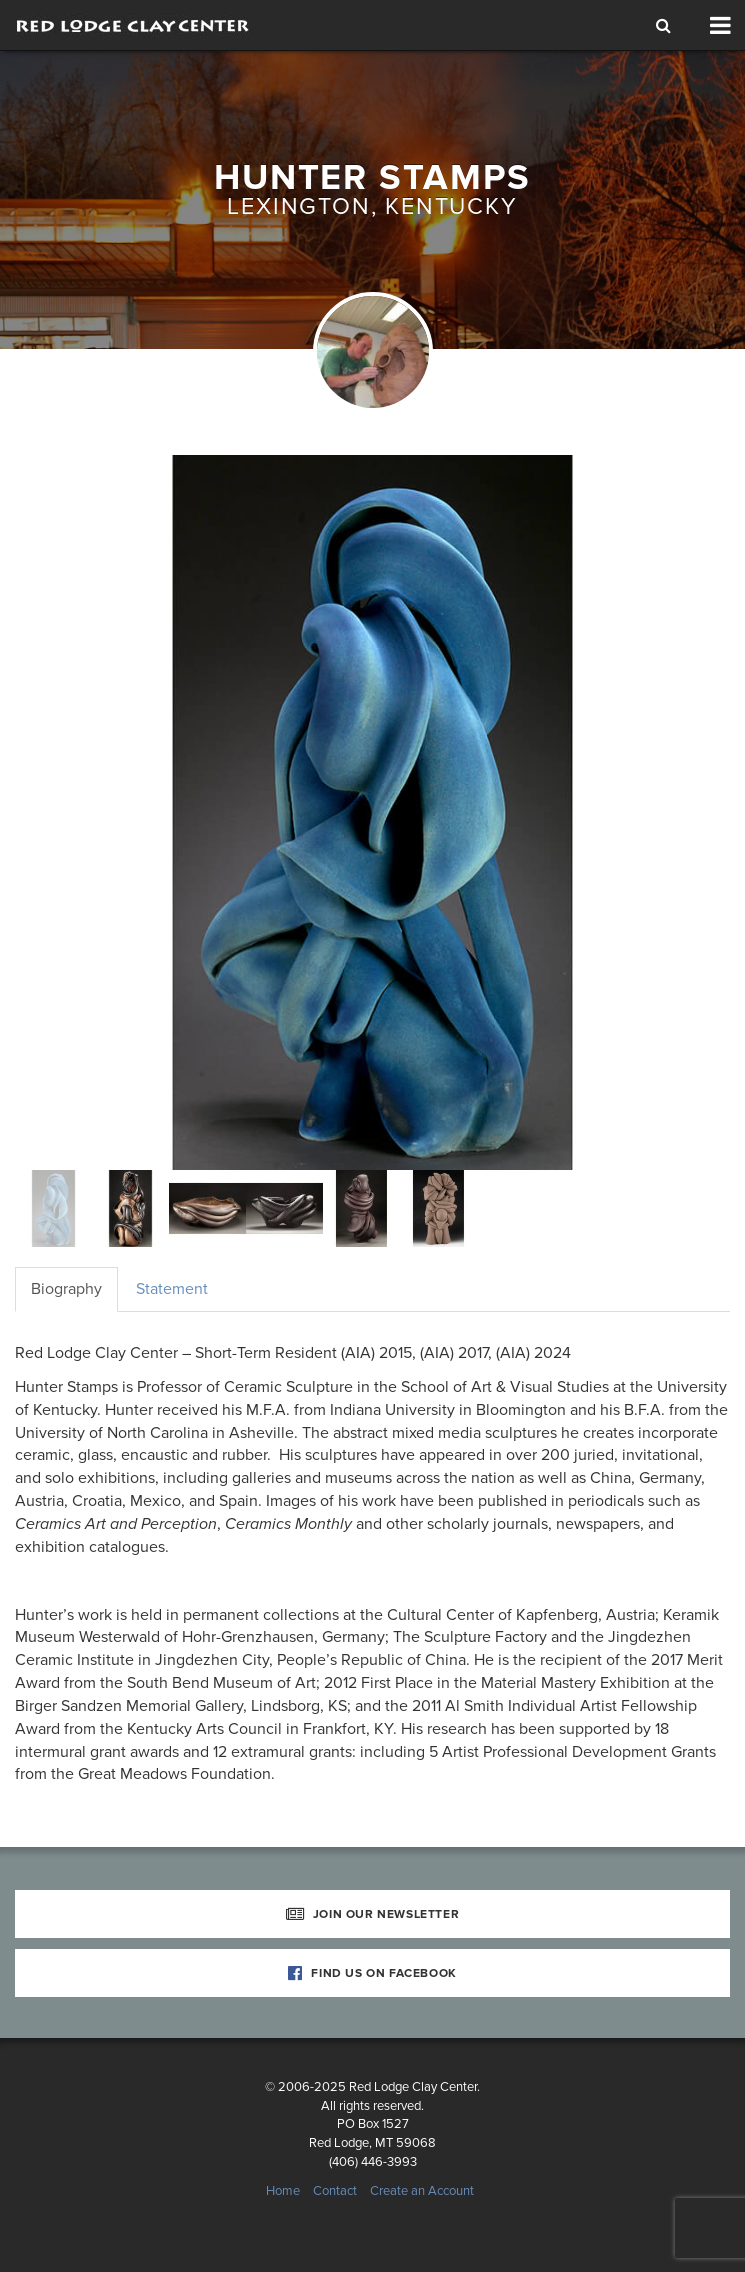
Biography (66, 1289)
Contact (335, 2191)
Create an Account (422, 2191)
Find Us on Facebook (372, 1973)
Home (283, 2191)
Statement (172, 1289)
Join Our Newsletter (373, 1914)
